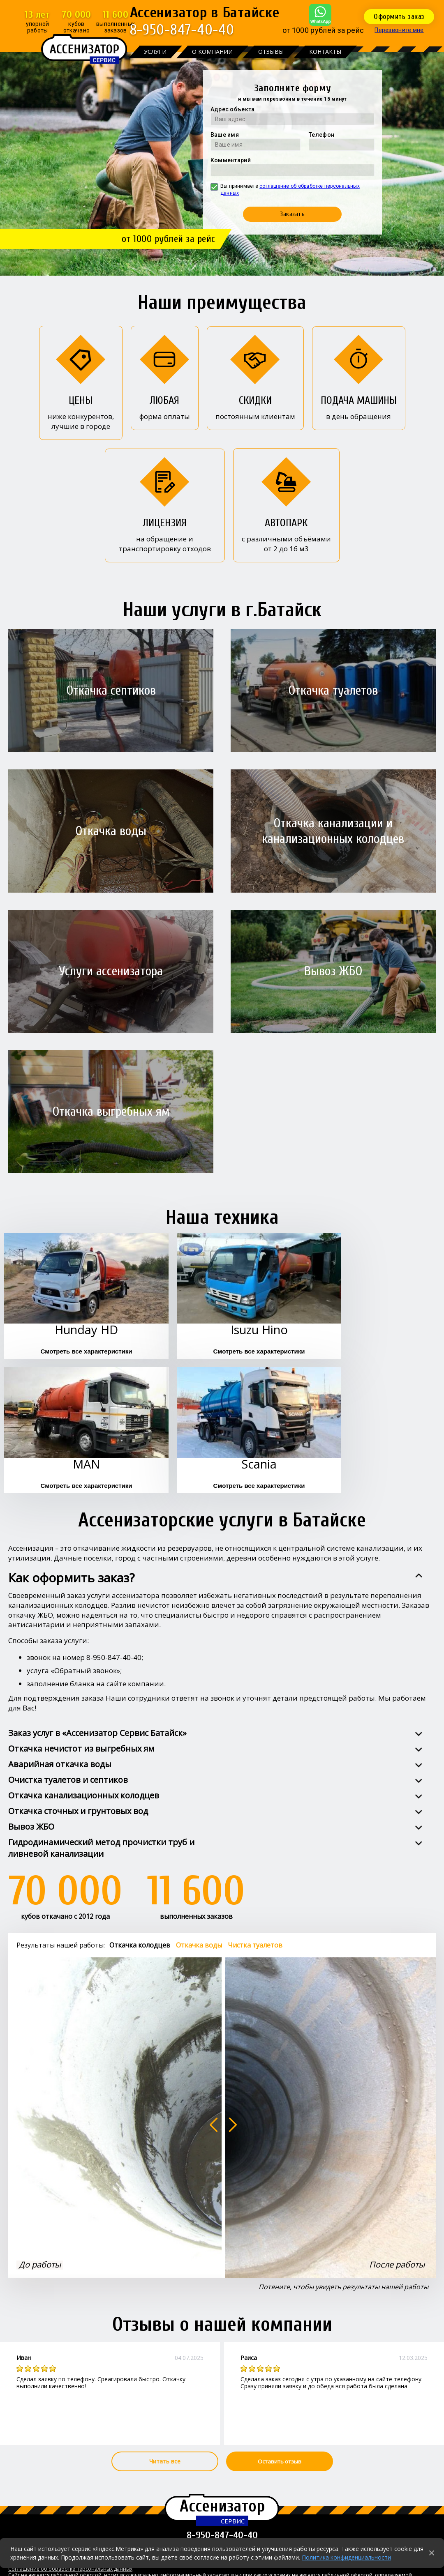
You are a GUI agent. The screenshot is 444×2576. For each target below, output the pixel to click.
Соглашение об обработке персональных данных (70, 2568)
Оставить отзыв (279, 2461)
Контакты (325, 51)
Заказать (292, 214)
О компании (212, 51)
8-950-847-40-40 (182, 29)
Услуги (155, 51)
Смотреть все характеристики (86, 1351)
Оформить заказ (399, 16)
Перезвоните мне (399, 30)
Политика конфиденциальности (346, 2557)
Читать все (164, 2461)
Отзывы (271, 51)
